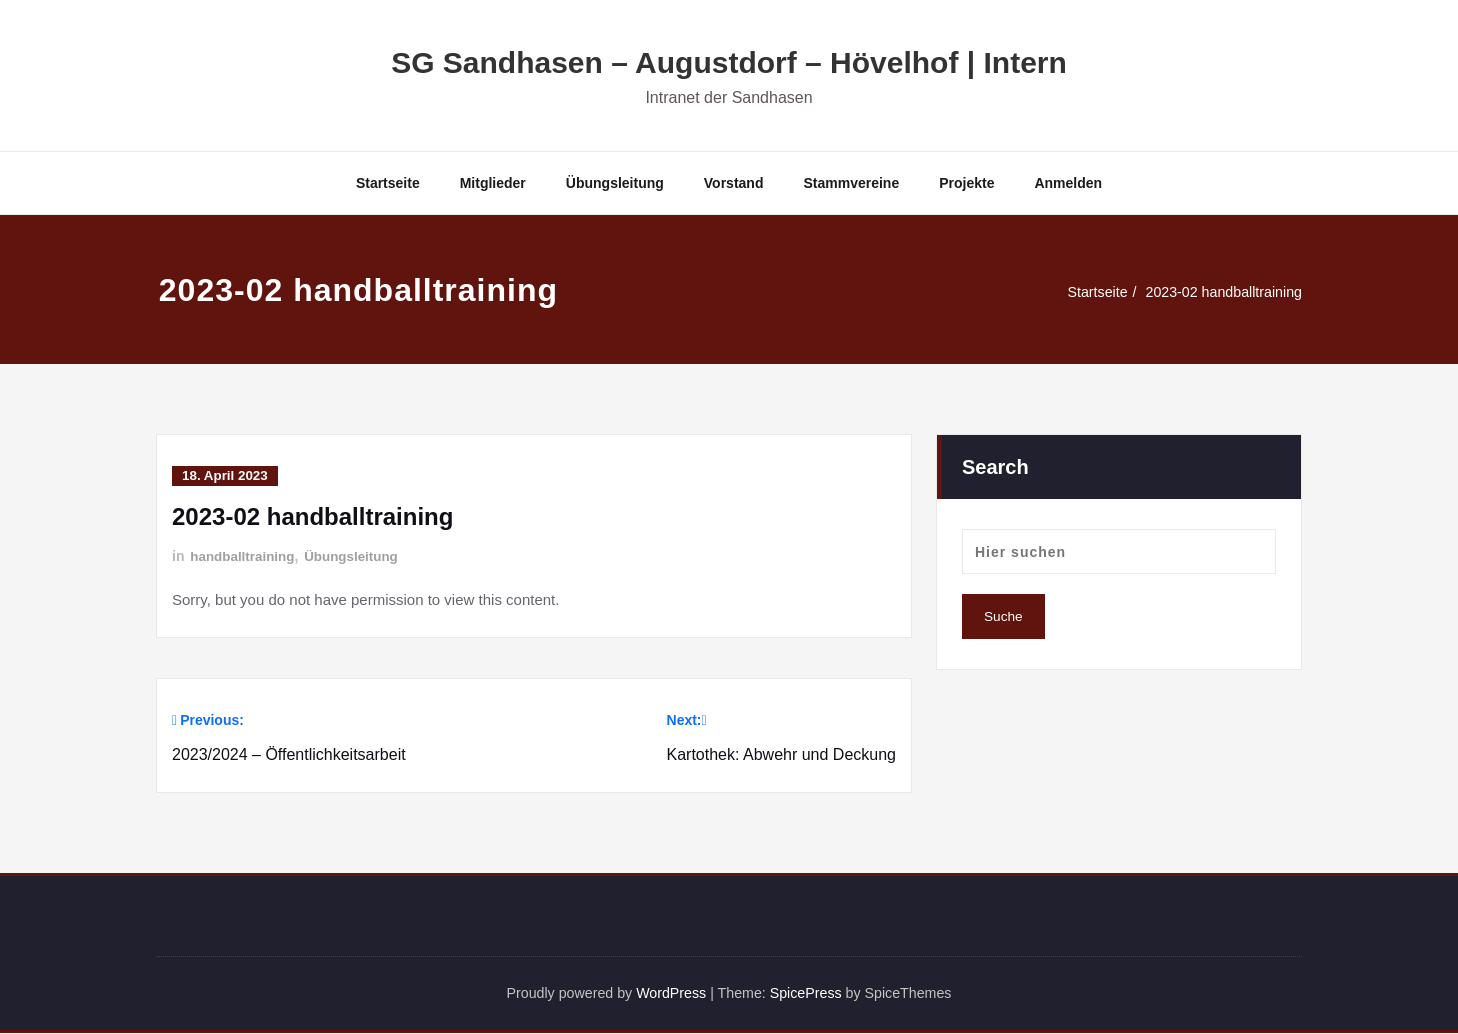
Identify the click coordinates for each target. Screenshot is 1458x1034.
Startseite (388, 183)
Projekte (966, 183)
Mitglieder (493, 183)
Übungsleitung (615, 183)
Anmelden (1068, 183)
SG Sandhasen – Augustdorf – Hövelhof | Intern (729, 62)
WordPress (668, 993)
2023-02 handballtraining (1219, 291)
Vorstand (734, 183)
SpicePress (810, 993)
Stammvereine (851, 183)
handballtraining (244, 556)
